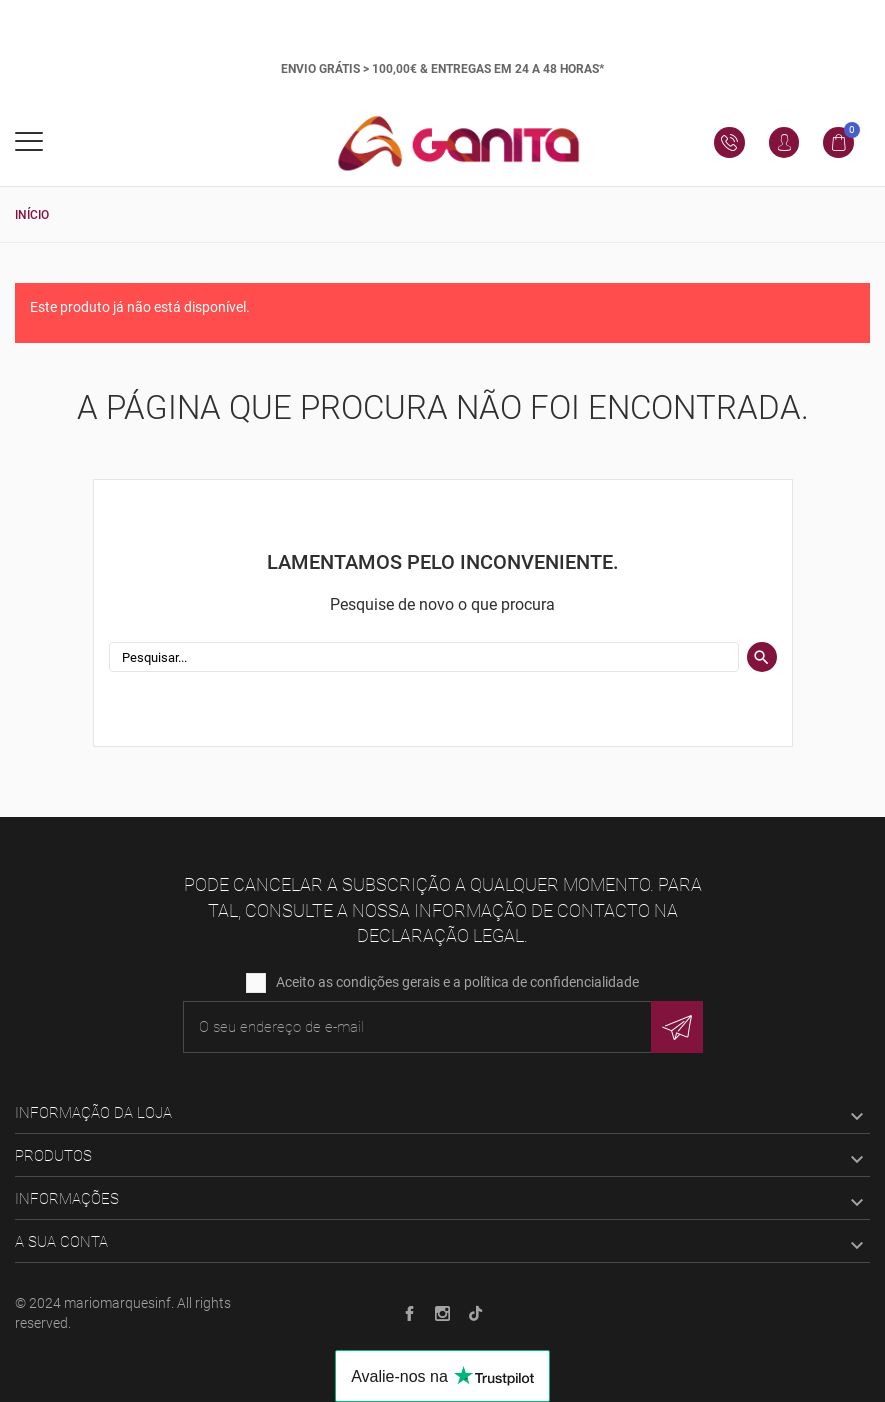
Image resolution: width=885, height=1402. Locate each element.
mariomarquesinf (117, 1303)
